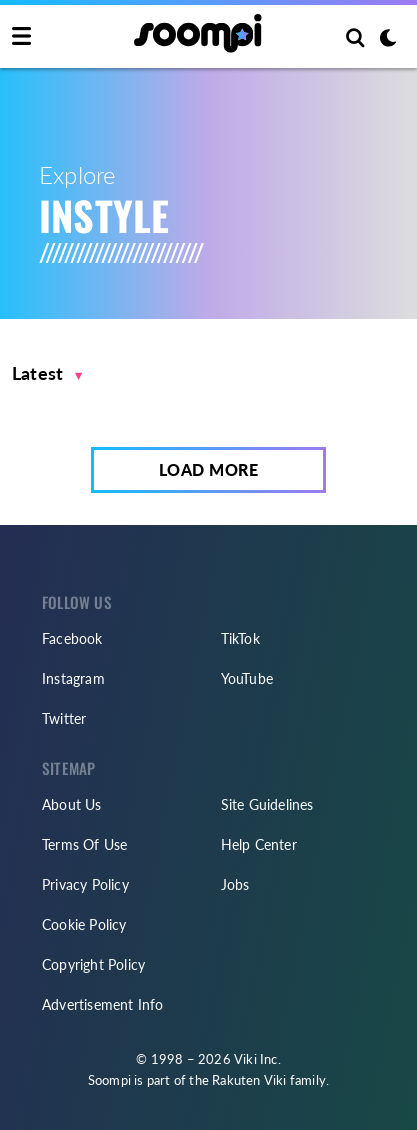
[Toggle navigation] (21, 37)
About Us (72, 804)
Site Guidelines (267, 804)
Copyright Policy (93, 964)
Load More (209, 469)
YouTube (247, 678)
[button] (47, 373)
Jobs (235, 884)
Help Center (259, 844)
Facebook (72, 638)
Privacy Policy (85, 884)
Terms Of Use (84, 844)
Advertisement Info (103, 1004)
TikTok (240, 638)
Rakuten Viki (249, 1080)
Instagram (73, 678)
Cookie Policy (84, 924)
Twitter (64, 718)
